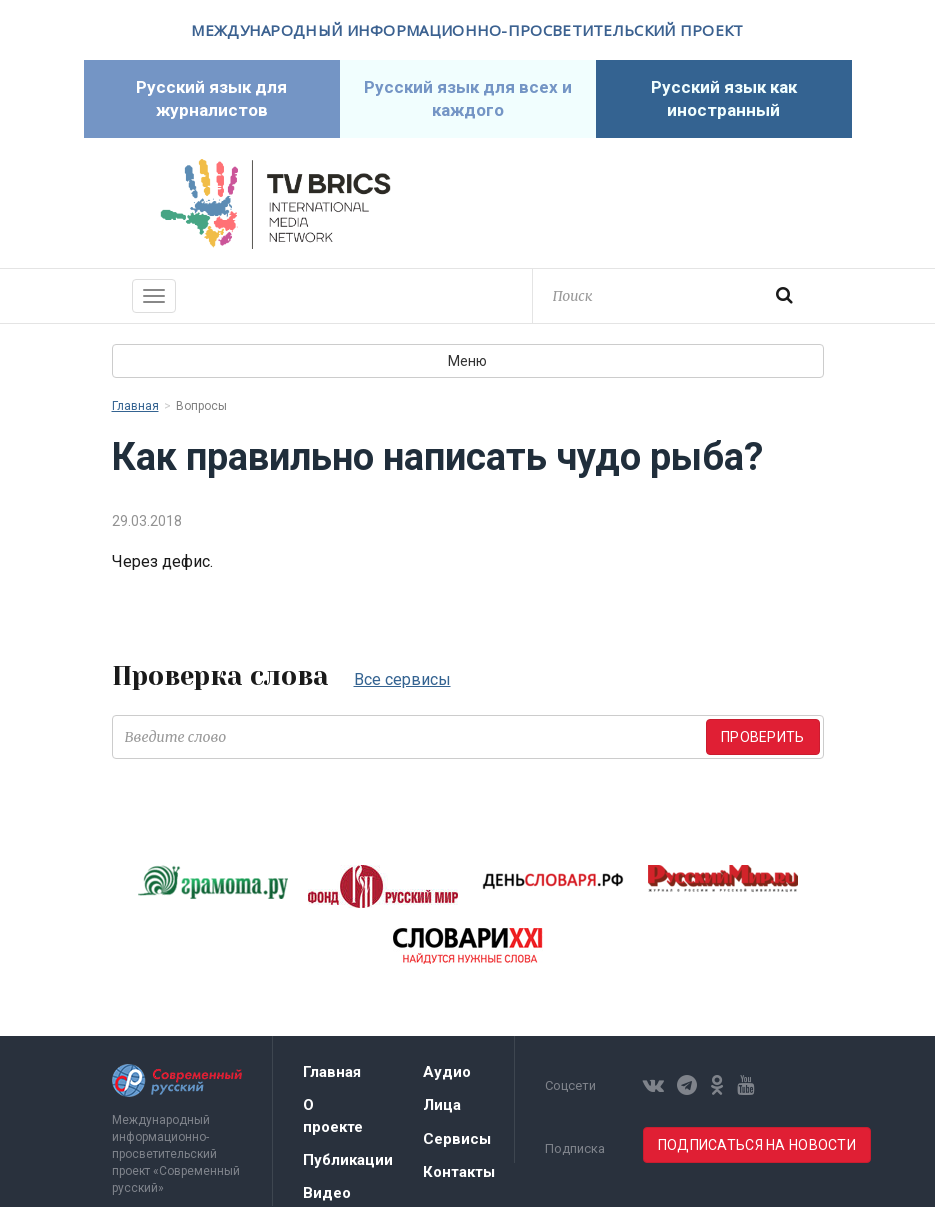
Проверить (763, 737)
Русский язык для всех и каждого (468, 98)
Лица (442, 1105)
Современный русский (660, 204)
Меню (467, 361)
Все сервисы (402, 679)
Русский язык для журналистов (211, 98)
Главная (135, 406)
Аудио (447, 1072)
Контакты (459, 1172)
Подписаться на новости (757, 1145)
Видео (327, 1193)
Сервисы (457, 1139)
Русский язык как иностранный (724, 98)
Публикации (348, 1160)
